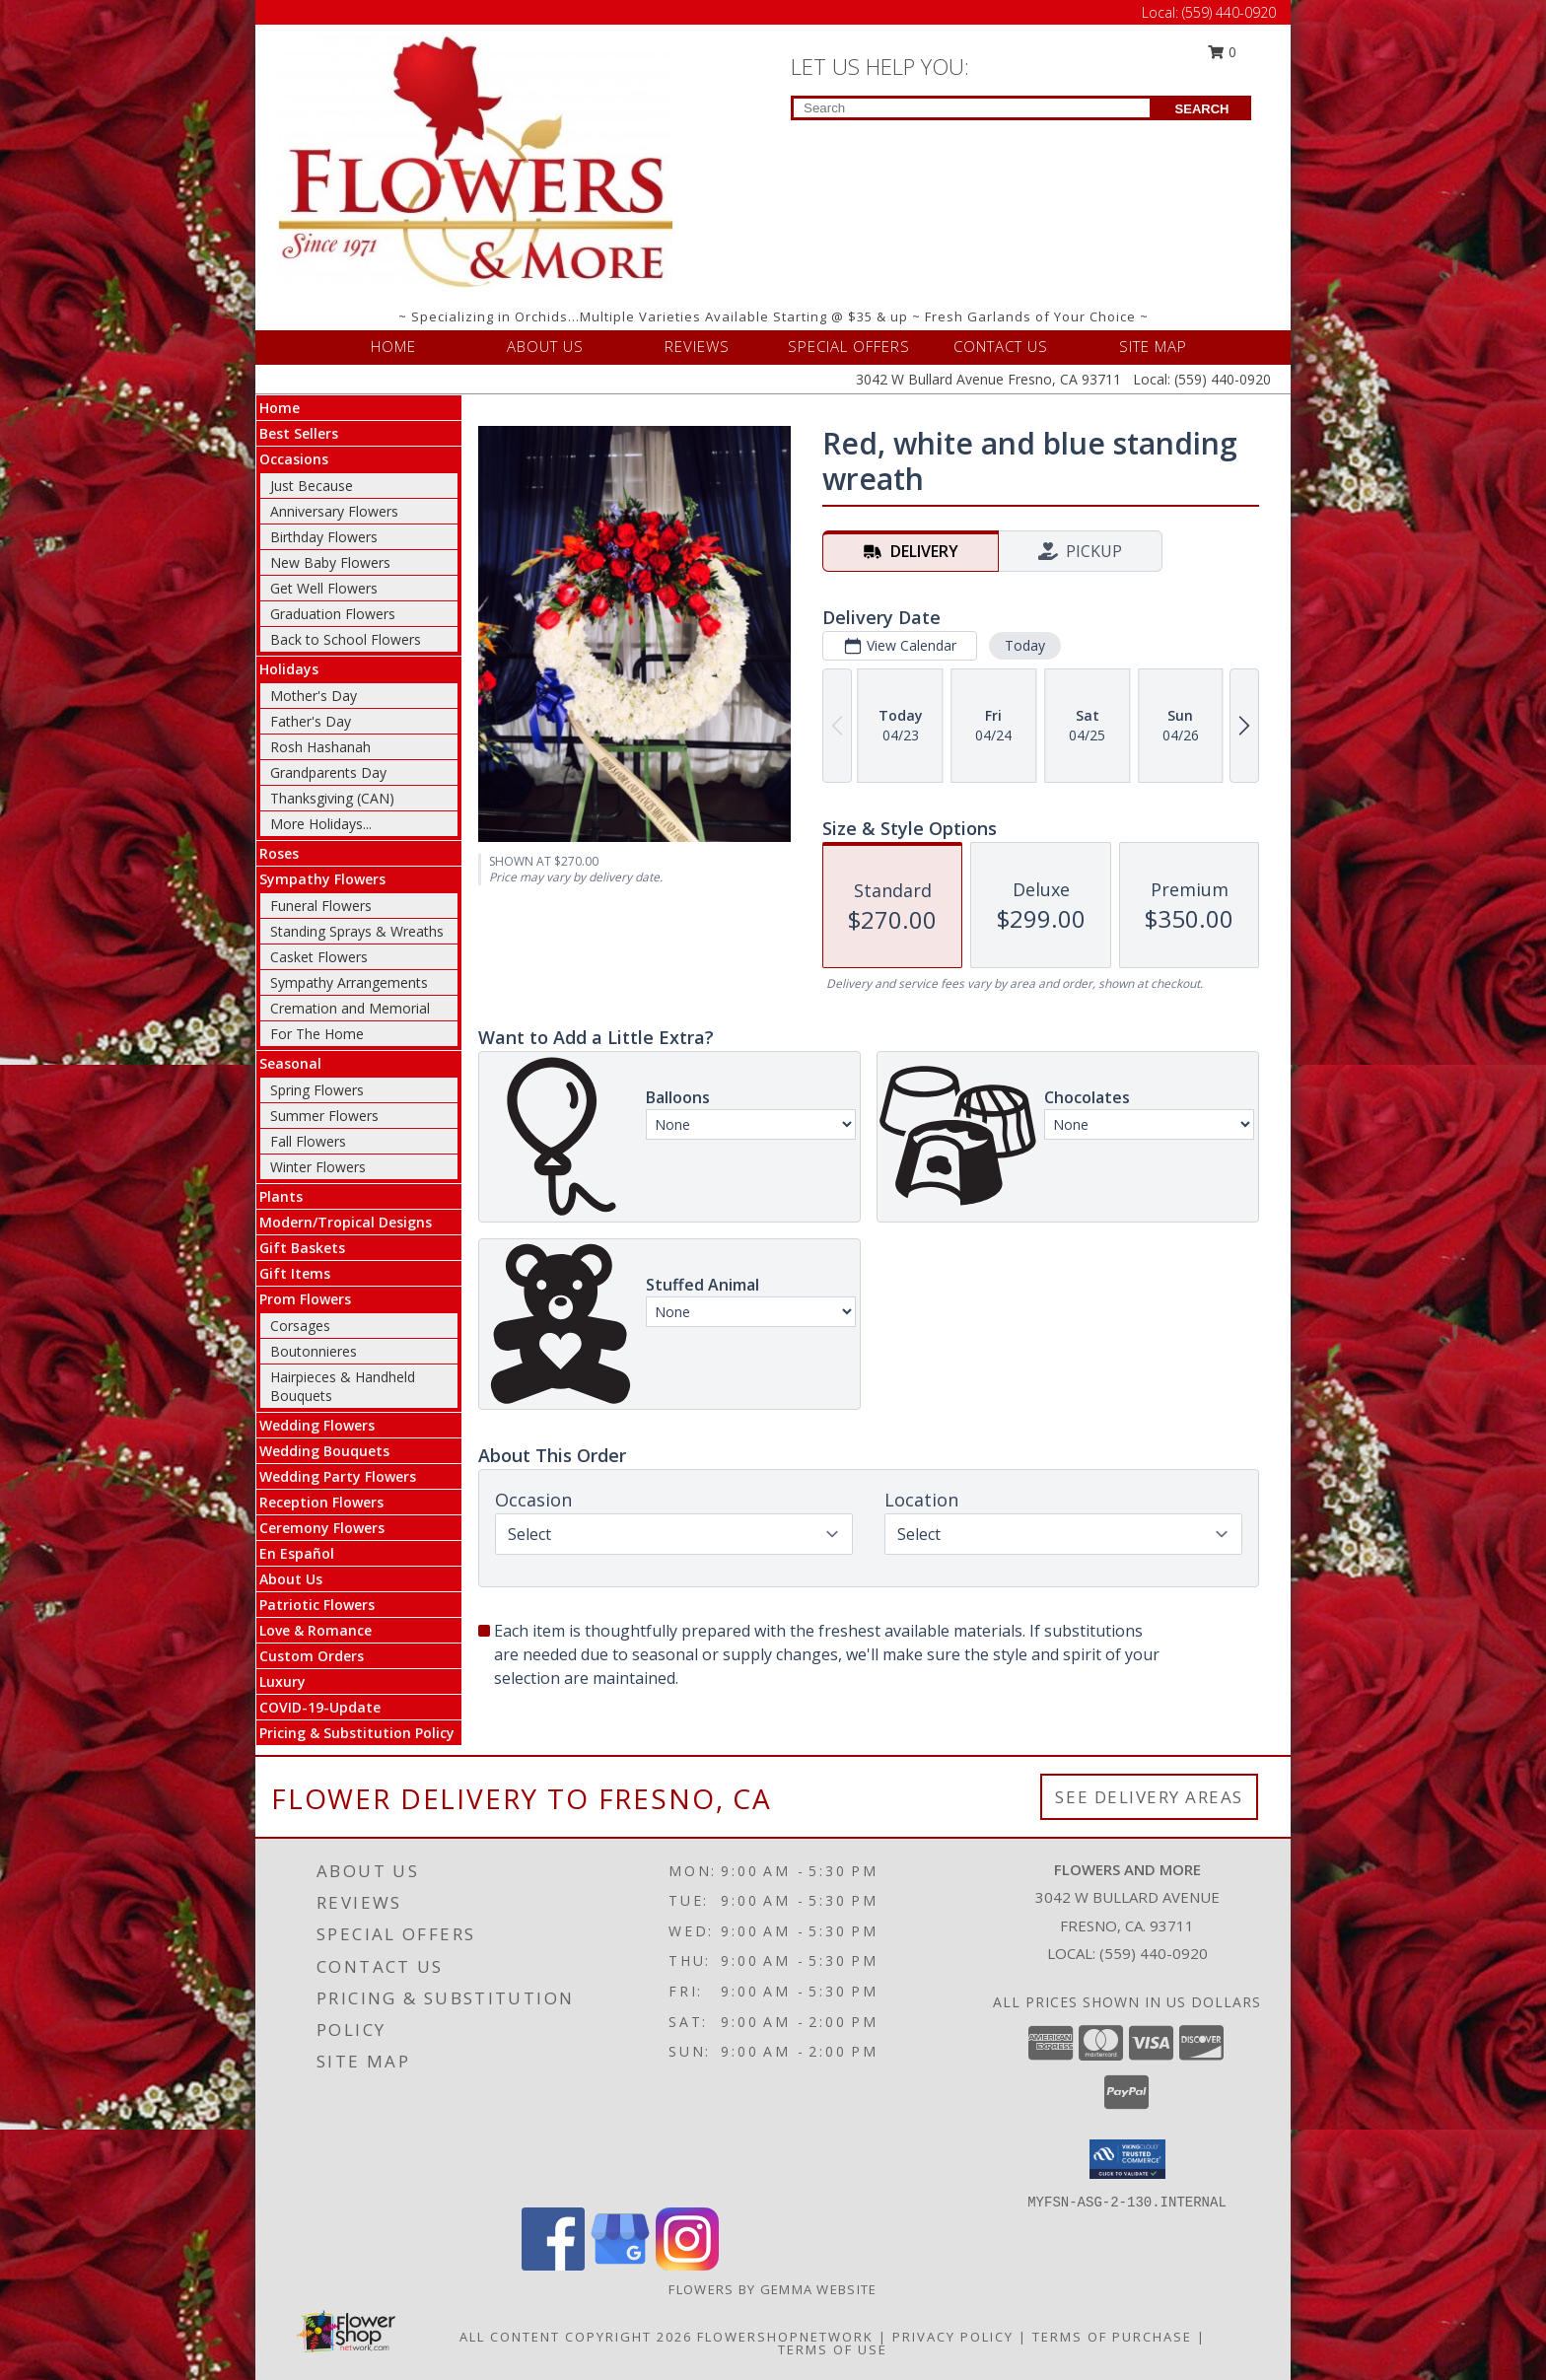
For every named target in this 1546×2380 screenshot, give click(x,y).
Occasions (293, 459)
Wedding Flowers (317, 1425)
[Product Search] (972, 108)
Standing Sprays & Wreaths (357, 931)
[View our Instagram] (687, 2265)
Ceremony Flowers (322, 1527)
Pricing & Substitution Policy (357, 1732)
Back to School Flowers (345, 639)
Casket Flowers (319, 956)
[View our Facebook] (553, 2265)
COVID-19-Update (320, 1707)
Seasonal (290, 1063)
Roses (279, 853)
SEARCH (1202, 109)
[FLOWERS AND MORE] (475, 162)
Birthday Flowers (324, 536)
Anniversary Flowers (334, 511)
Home (279, 407)
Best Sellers (298, 433)
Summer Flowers (324, 1115)
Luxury (282, 1681)
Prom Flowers (305, 1299)
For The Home (317, 1033)
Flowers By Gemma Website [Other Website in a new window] (772, 2289)
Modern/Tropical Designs (345, 1222)
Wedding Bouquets (324, 1450)
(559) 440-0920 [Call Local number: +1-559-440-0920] (1229, 12)
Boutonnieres (313, 1351)
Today (1025, 645)
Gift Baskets (302, 1247)
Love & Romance (315, 1630)
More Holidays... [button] (321, 823)
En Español (296, 1553)
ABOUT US (545, 346)
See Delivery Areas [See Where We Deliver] (1149, 1796)
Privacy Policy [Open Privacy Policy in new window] (953, 2336)
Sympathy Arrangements (349, 982)
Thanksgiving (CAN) (332, 798)
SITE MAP (1153, 346)
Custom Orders (311, 1655)
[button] (1127, 2159)
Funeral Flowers (321, 905)
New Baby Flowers (330, 562)
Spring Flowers (317, 1090)
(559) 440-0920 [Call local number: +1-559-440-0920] (1153, 1953)
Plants (281, 1196)
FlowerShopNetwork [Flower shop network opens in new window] (785, 2336)
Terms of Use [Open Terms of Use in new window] (832, 2349)
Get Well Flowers (324, 588)
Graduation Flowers (332, 613)
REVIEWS (697, 346)
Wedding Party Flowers (337, 1476)
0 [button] (1222, 51)
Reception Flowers (321, 1502)
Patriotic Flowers (317, 1604)
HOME (393, 346)
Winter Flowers (318, 1166)
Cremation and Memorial (350, 1008)
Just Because (311, 485)
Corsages (300, 1325)
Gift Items (294, 1273)
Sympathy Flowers (322, 879)
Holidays (288, 669)
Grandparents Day (328, 772)
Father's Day (310, 721)
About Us (290, 1579)
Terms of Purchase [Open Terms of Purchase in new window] (1112, 2336)
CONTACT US (1000, 346)
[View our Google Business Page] (620, 2265)
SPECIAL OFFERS (849, 346)
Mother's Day (313, 695)
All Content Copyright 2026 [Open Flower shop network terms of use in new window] (575, 2336)
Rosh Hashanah (320, 746)
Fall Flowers (308, 1141)
